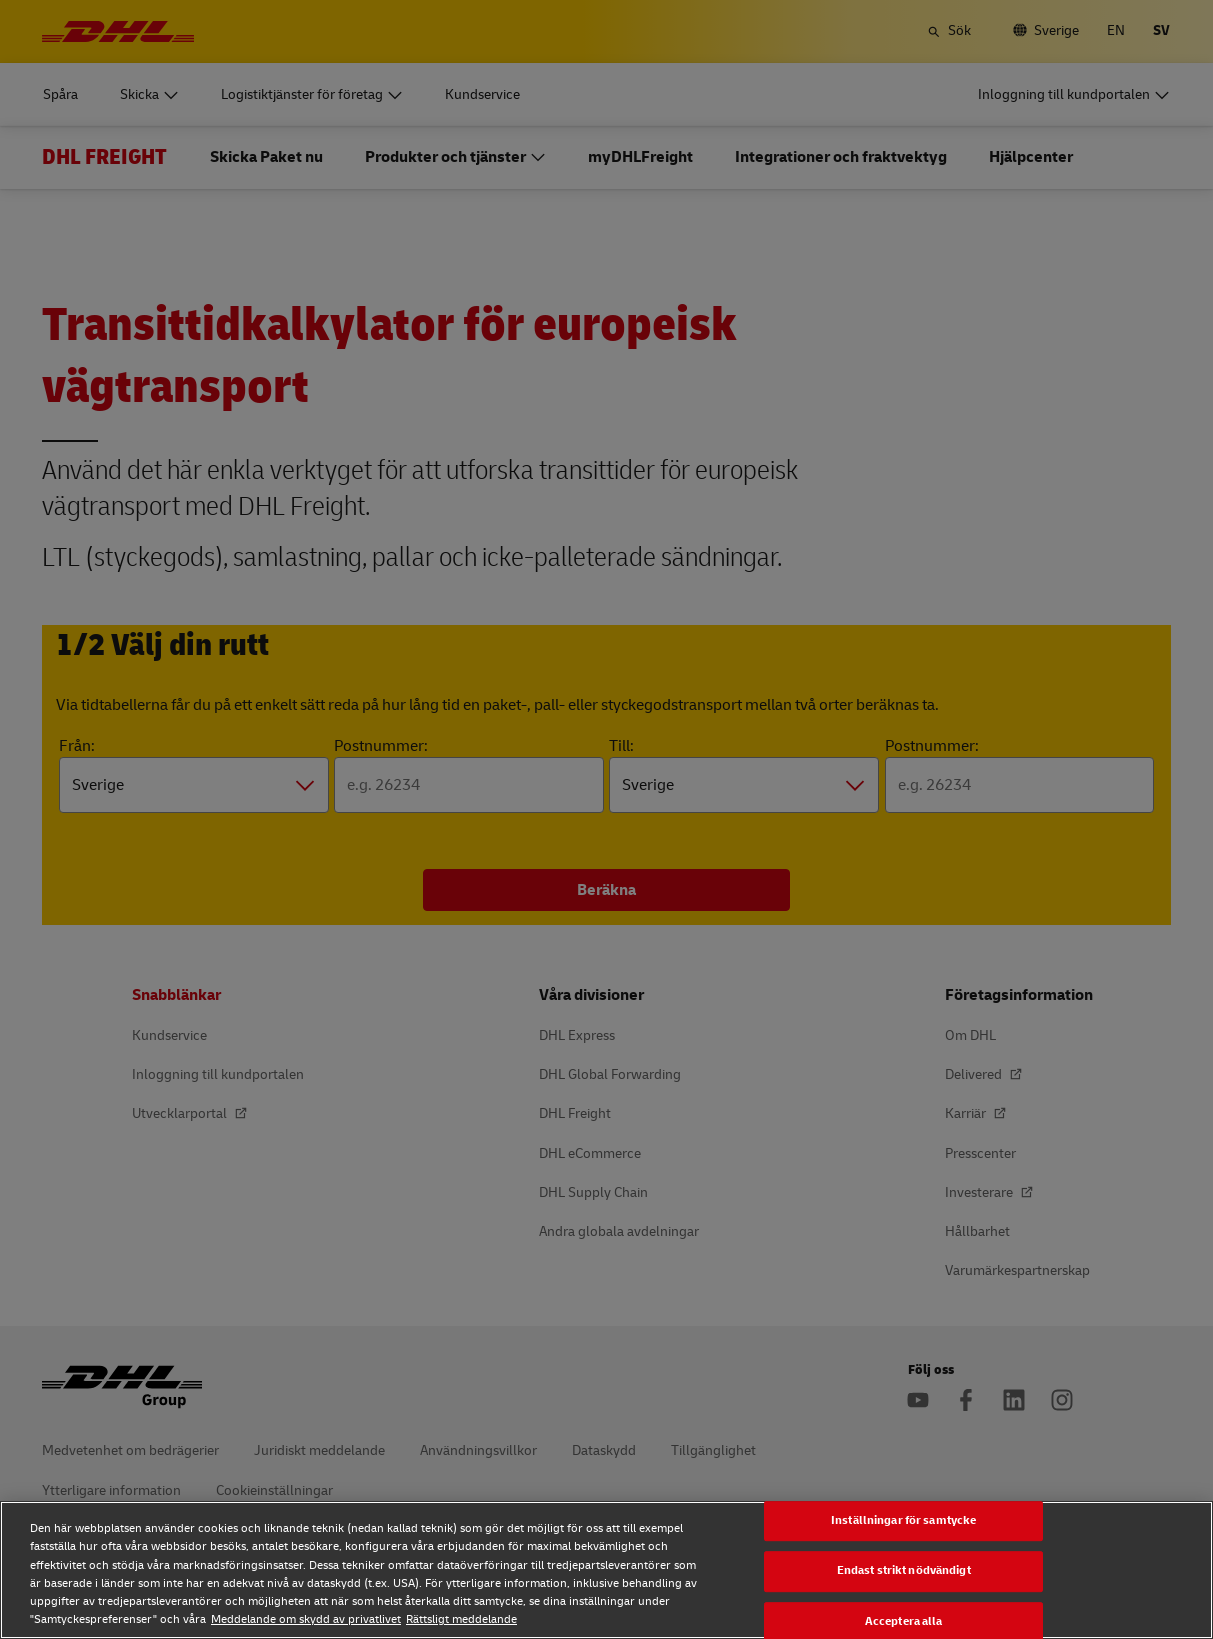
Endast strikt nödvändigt (904, 1571)
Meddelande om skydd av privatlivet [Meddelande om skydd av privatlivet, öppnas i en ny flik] (306, 1619)
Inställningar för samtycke (903, 1520)
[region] (606, 1570)
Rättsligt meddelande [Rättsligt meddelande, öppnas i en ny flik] (461, 1619)
